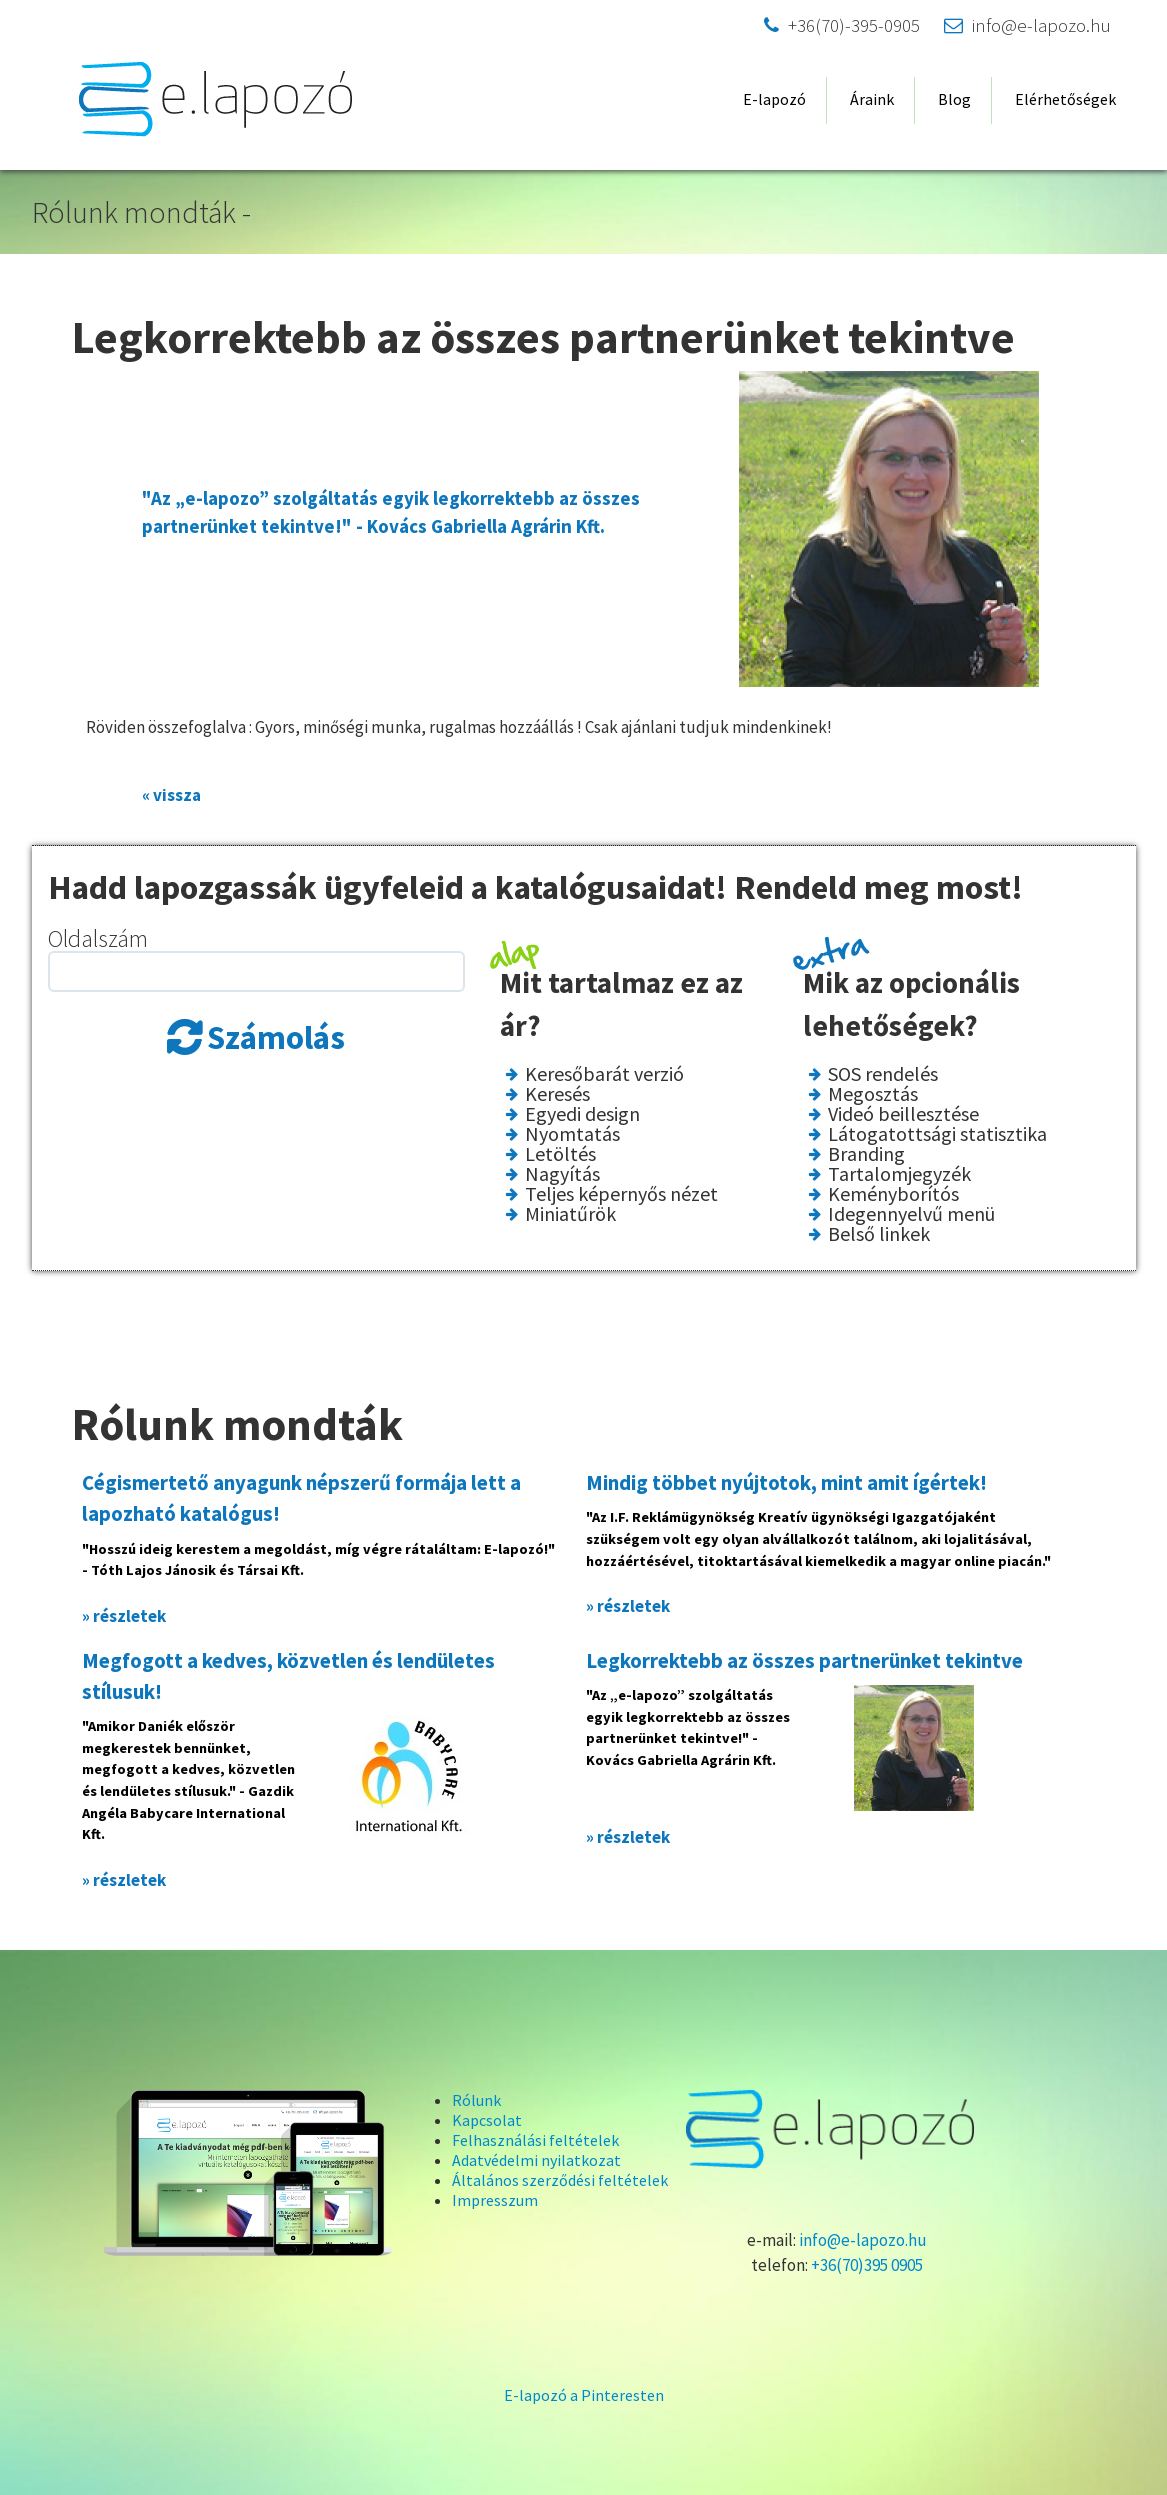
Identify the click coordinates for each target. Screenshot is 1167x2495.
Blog (954, 99)
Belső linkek (879, 1234)
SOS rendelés (883, 1074)
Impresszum (495, 2200)
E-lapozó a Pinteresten (584, 2395)
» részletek (124, 1616)
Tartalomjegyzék (899, 1174)
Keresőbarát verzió (604, 1074)
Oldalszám (98, 938)
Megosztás (873, 1094)
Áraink (872, 99)
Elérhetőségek (1065, 99)
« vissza (171, 795)
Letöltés (560, 1154)
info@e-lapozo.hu (1027, 25)
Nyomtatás (572, 1134)
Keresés (557, 1094)
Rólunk (476, 2100)
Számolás (276, 1038)
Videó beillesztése (903, 1114)
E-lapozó (774, 99)
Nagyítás (562, 1174)
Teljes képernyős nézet (621, 1194)
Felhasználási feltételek (535, 2140)
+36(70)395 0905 (867, 2265)
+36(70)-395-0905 (842, 25)
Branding (866, 1154)
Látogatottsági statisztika (937, 1134)
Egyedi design (582, 1114)
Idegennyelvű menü (911, 1214)
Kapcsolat (487, 2120)
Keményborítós (893, 1194)
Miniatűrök (570, 1214)
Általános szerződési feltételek (560, 2180)
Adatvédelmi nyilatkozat (536, 2160)
